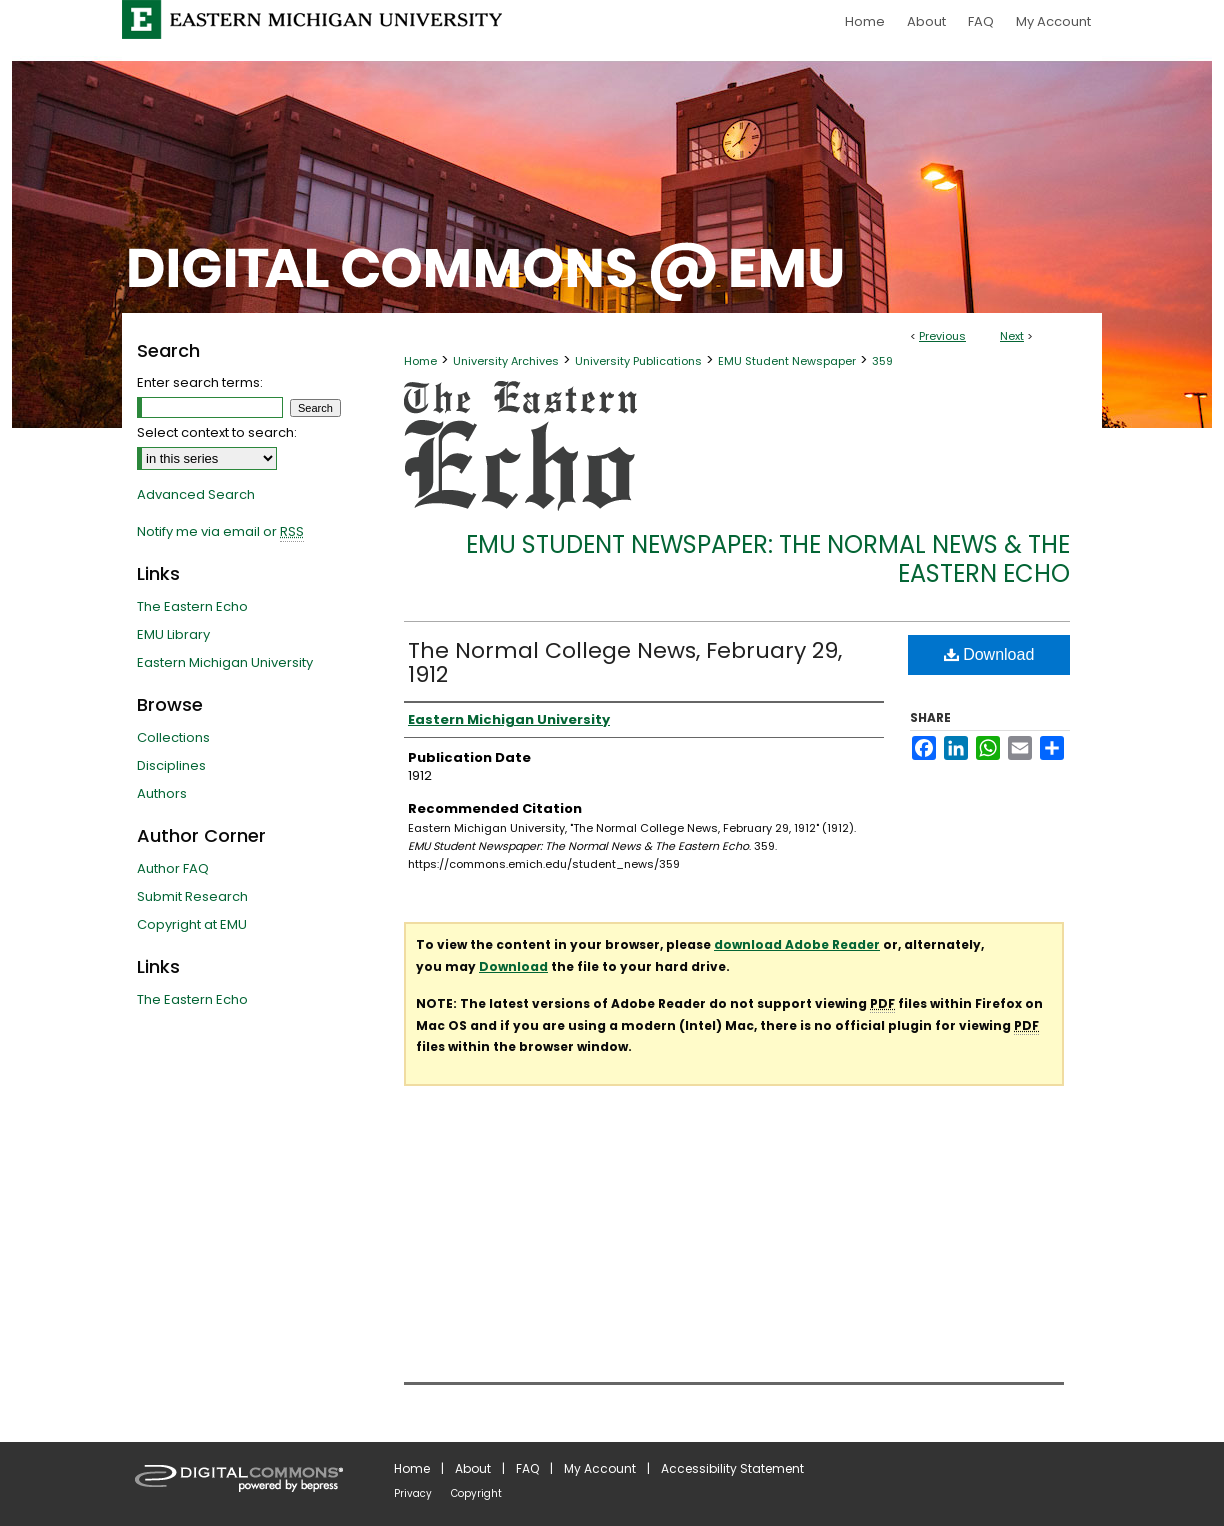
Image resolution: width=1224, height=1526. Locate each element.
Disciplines (171, 765)
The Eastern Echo (192, 606)
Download (989, 654)
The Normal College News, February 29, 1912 (625, 662)
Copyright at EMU (192, 924)
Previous (942, 336)
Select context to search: (217, 432)
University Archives (506, 361)
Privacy (413, 1493)
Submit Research (192, 896)
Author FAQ (173, 868)
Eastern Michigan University (225, 662)
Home (420, 361)
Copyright (476, 1493)
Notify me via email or (220, 532)
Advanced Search (196, 494)
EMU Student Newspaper (787, 361)
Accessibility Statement (732, 1468)
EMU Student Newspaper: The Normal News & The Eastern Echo (768, 559)
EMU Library (173, 634)
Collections (173, 737)
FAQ (527, 1468)
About (473, 1468)
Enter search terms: (200, 382)
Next (1012, 336)
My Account (600, 1468)
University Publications (638, 361)
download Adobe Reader (797, 944)
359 (882, 361)
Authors (162, 793)
